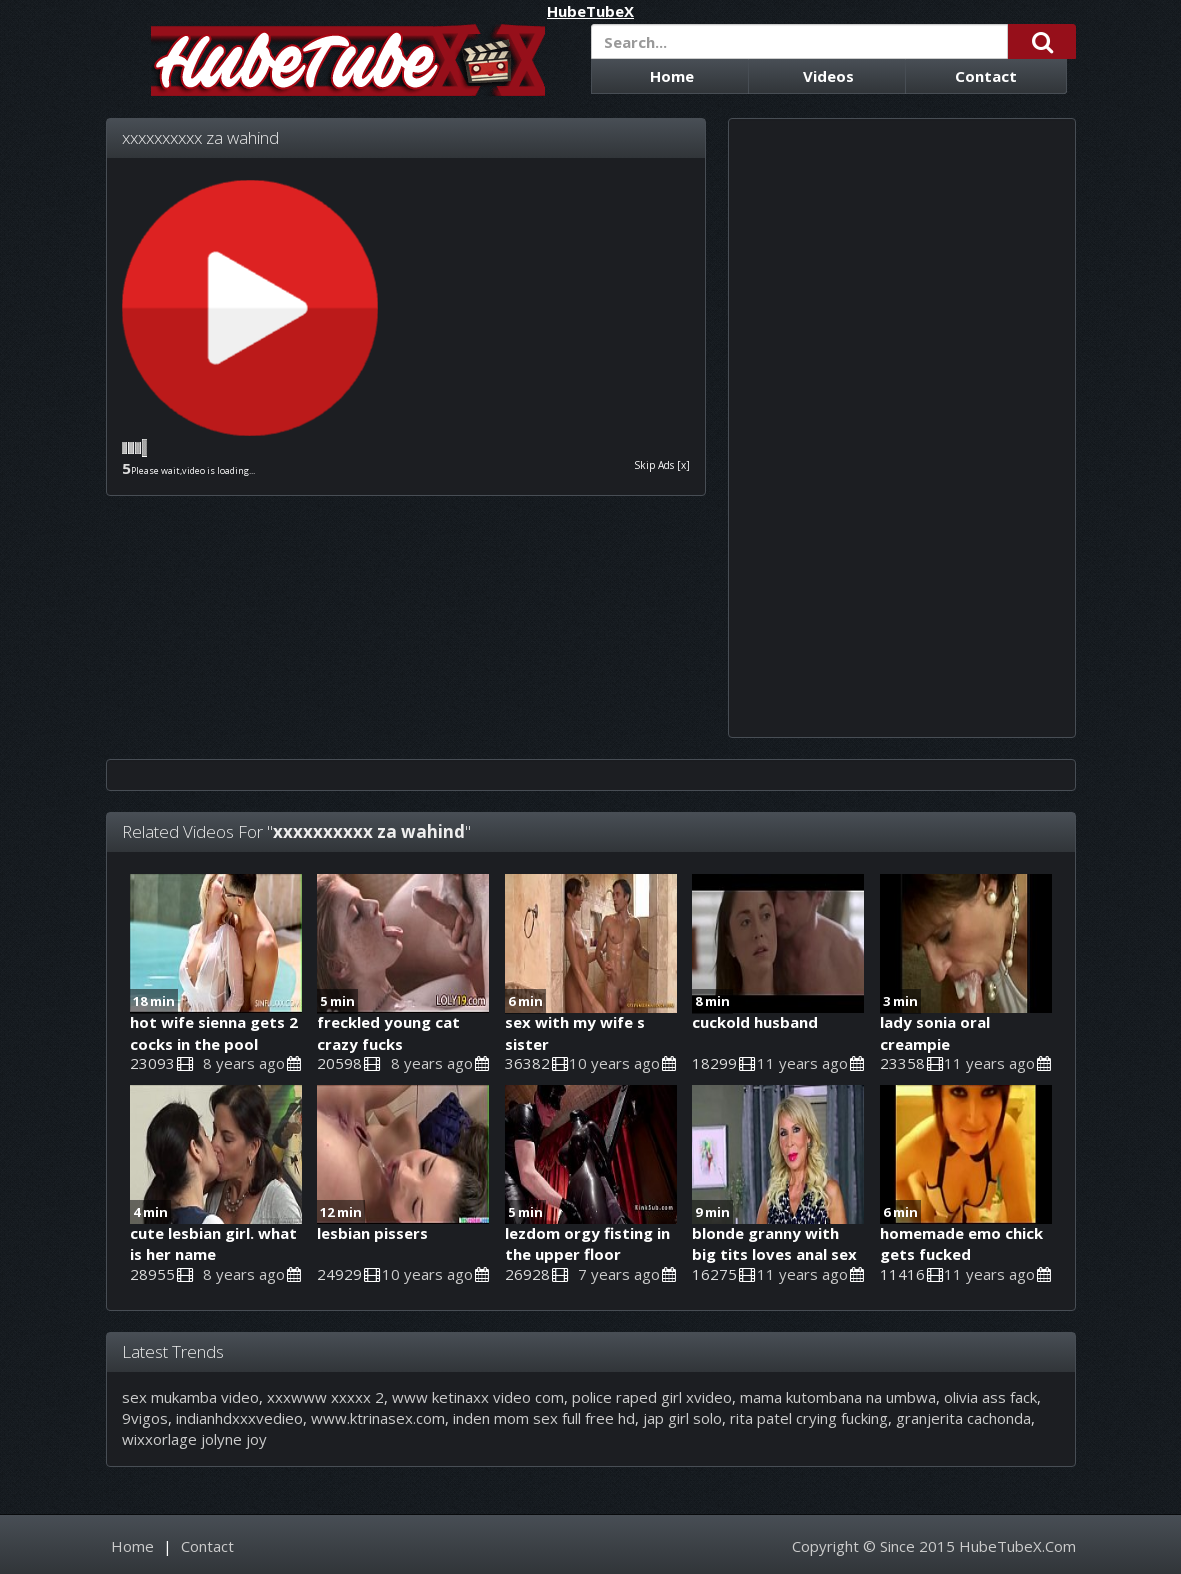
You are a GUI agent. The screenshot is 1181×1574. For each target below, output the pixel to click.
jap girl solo (682, 1418)
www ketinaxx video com (478, 1397)
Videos (828, 76)
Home (672, 76)
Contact (986, 76)
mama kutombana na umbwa (838, 1397)
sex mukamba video (190, 1397)
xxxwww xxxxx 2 (325, 1397)
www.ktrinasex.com (378, 1418)
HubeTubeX (590, 11)
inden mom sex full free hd (544, 1418)
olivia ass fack (990, 1397)
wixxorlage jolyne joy (194, 1439)
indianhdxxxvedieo (239, 1418)
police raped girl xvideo (652, 1397)
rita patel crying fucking (809, 1418)
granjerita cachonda (963, 1418)
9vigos (145, 1418)
